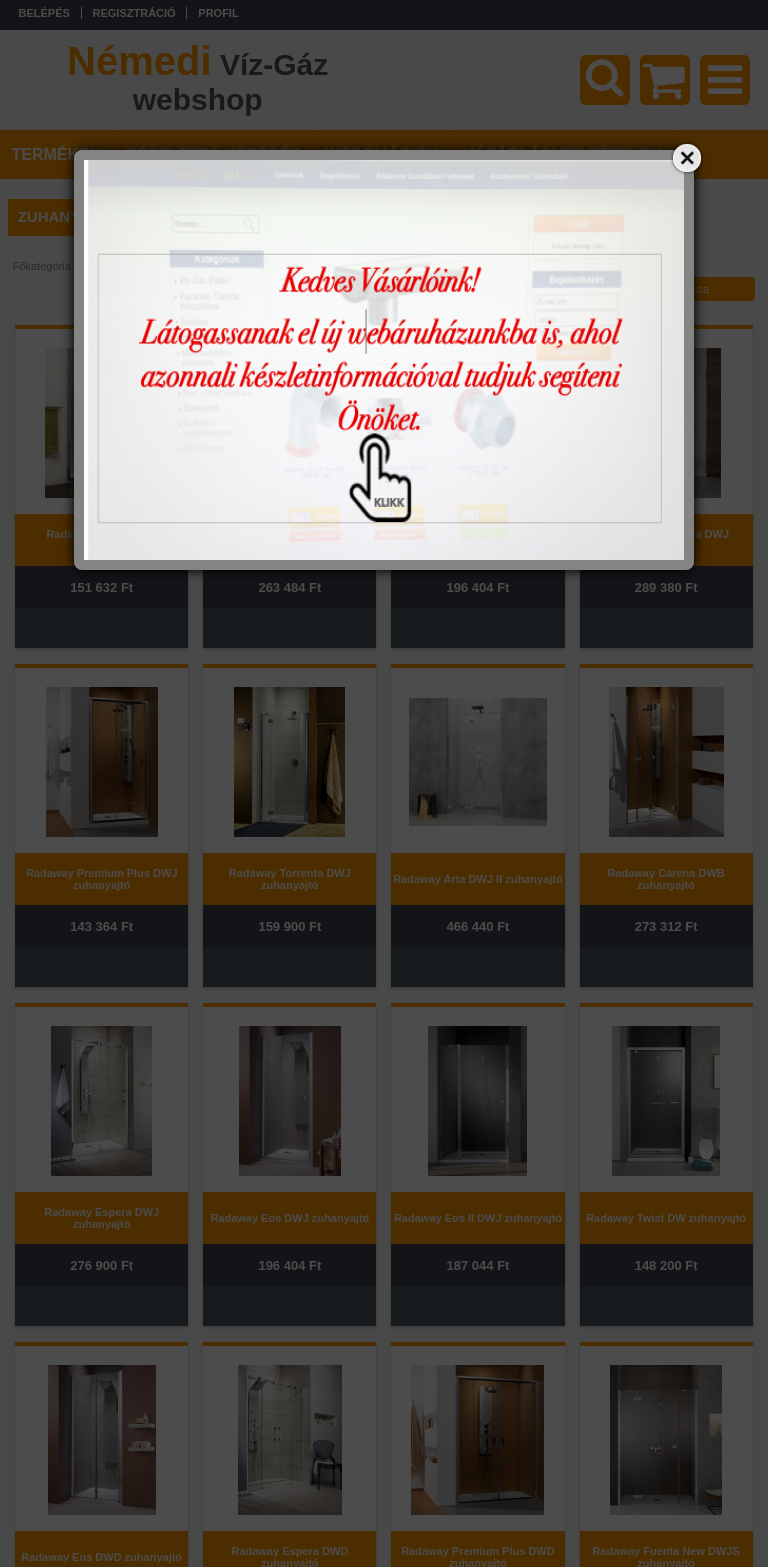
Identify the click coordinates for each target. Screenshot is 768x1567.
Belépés (44, 13)
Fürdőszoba (109, 266)
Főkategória (42, 266)
